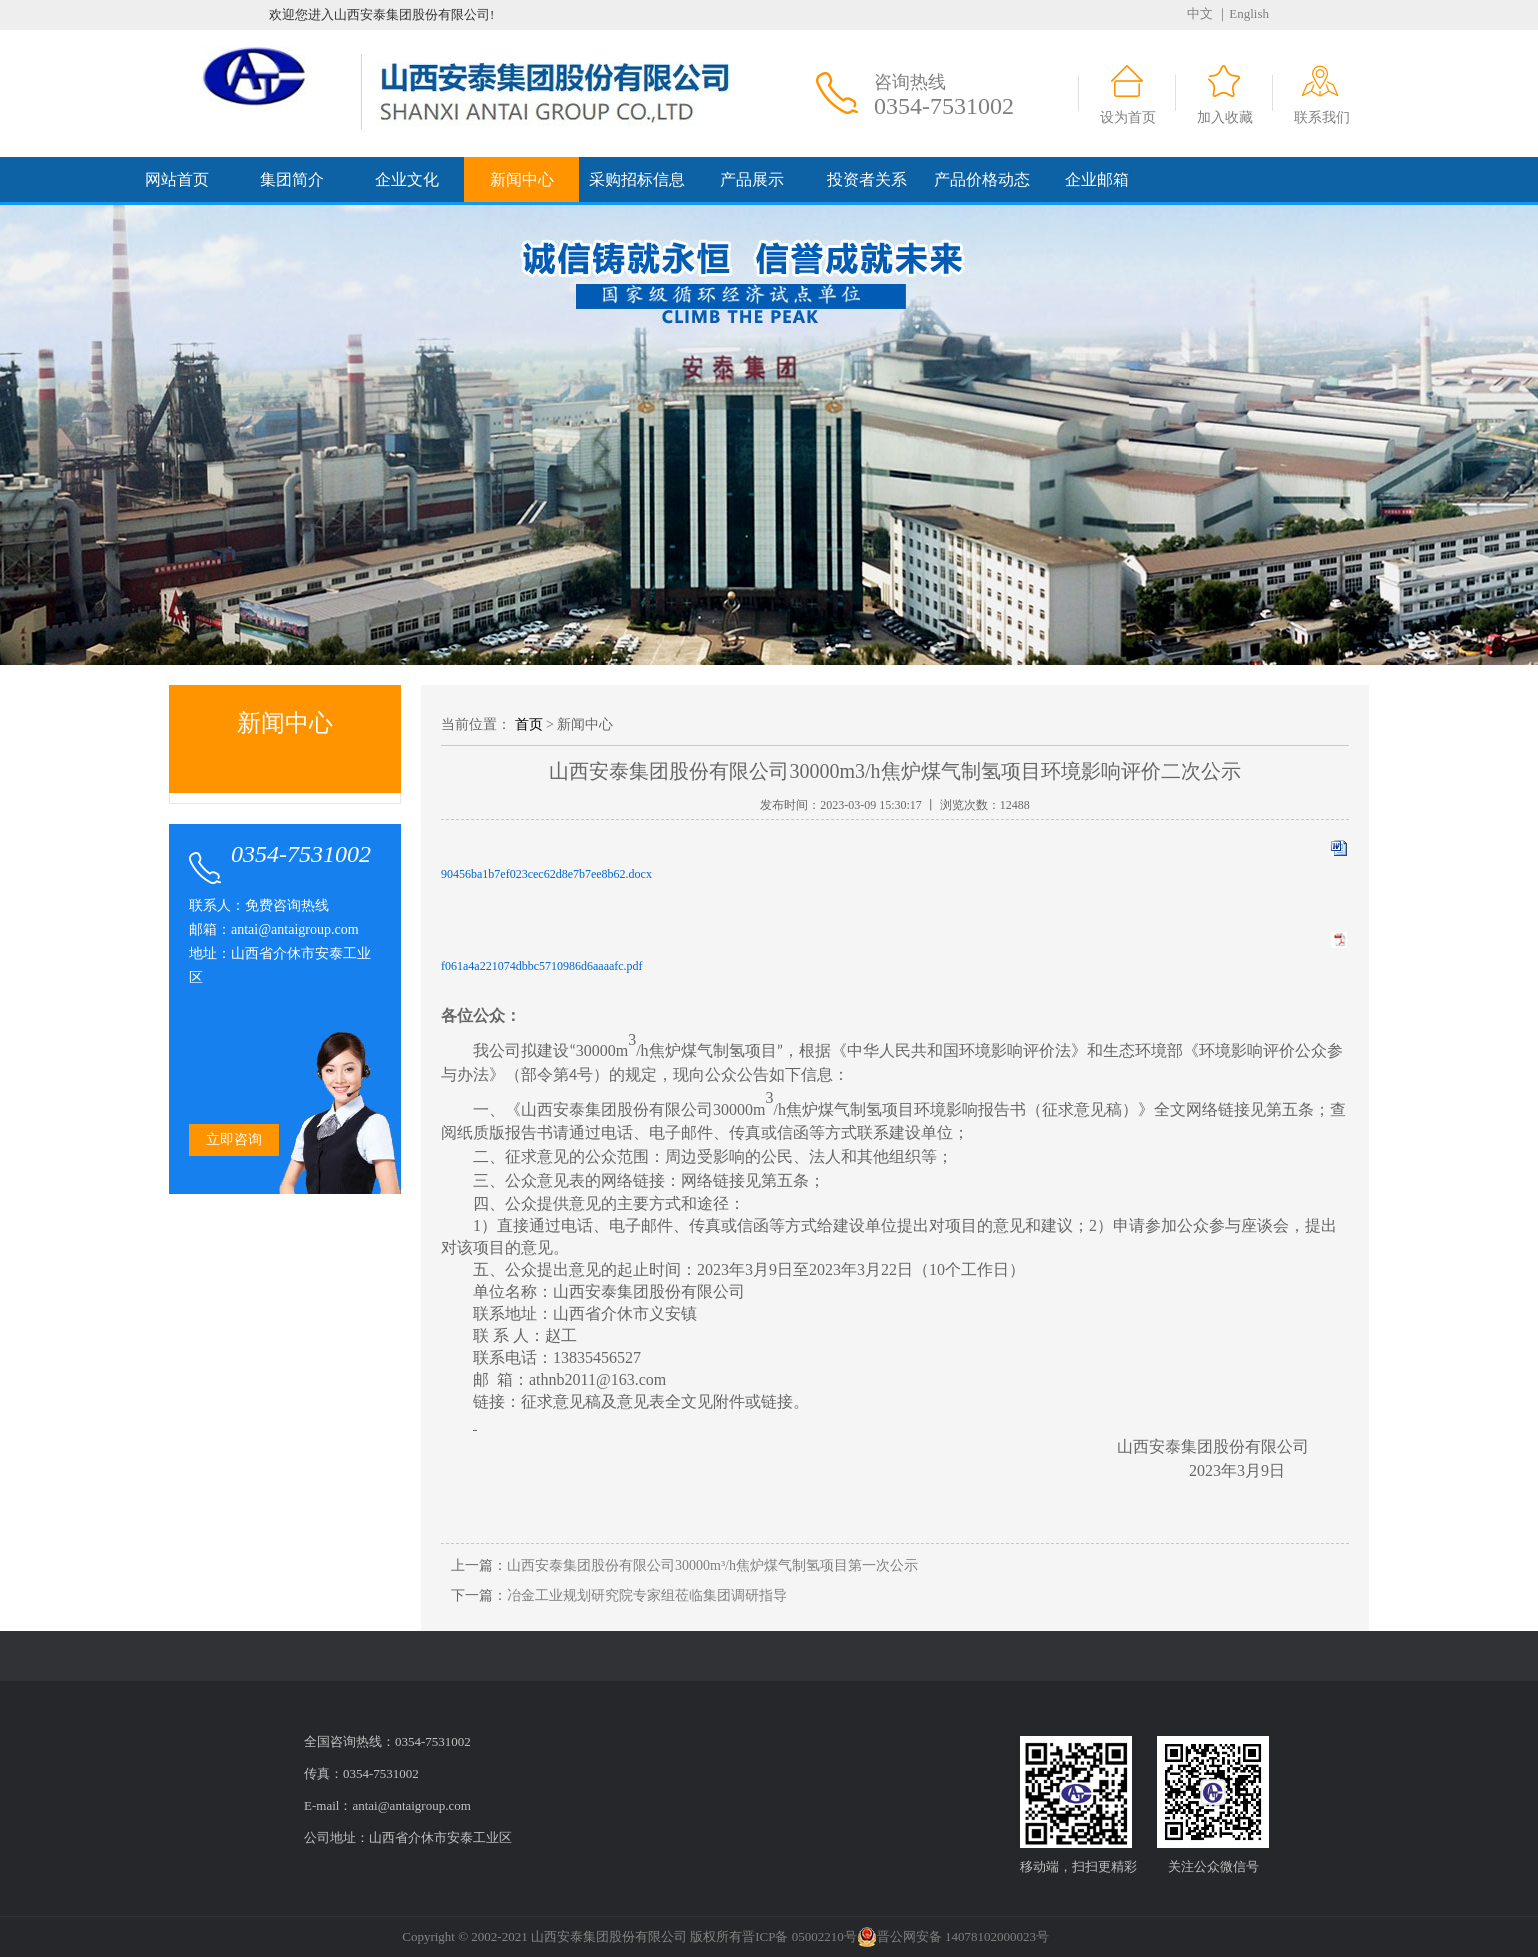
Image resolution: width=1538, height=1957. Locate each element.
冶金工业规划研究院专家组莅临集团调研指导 (647, 1595)
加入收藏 (1225, 117)
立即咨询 (234, 1139)
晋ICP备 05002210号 (799, 1936)
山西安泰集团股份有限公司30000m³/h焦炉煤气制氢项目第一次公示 (712, 1565)
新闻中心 (522, 179)
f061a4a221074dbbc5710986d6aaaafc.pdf (542, 966)
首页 (529, 724)
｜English (1242, 13)
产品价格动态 (982, 179)
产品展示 (752, 179)
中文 (1200, 13)
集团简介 (292, 179)
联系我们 (1322, 117)
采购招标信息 (637, 179)
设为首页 (1128, 117)
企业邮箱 (1097, 179)
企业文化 (407, 179)
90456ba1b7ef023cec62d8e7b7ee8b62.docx (546, 874)
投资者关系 (867, 179)
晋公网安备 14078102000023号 (953, 1937)
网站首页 (177, 179)
